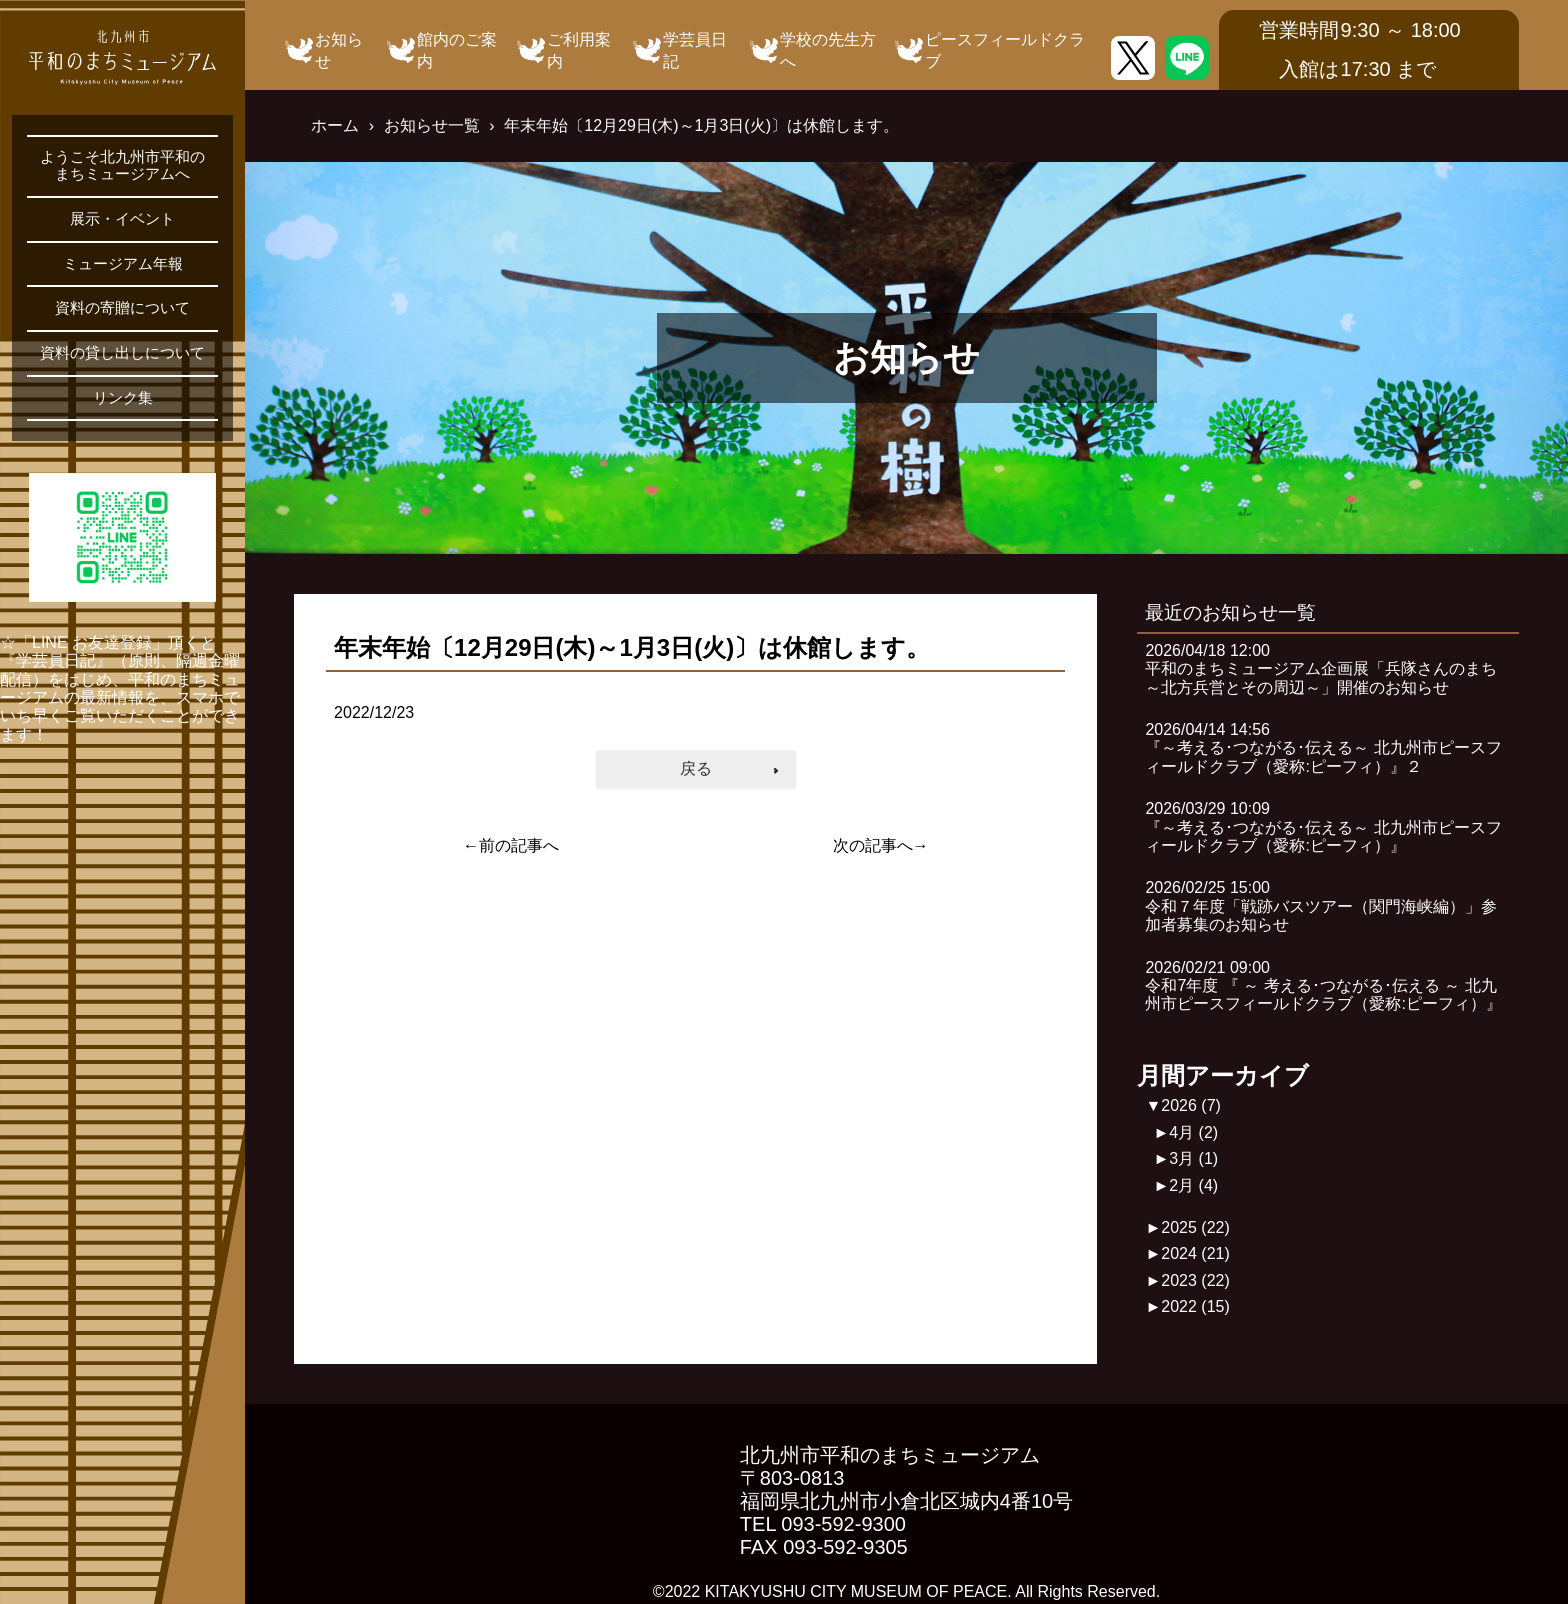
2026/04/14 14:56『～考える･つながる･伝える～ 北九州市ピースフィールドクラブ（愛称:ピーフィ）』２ (1323, 748)
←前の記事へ (511, 845)
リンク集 (123, 398)
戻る (696, 768)
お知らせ (339, 50)
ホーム (335, 125)
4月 (1193, 1132)
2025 (1195, 1227)
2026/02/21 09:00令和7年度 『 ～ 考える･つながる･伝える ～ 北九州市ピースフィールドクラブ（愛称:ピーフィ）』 (1323, 986)
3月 (1193, 1158)
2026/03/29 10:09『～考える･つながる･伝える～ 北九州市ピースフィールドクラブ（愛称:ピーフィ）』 (1323, 827)
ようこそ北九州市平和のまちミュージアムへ (122, 165)
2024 (1195, 1253)
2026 (1191, 1105)
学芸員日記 (695, 50)
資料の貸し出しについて (122, 353)
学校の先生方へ (828, 50)
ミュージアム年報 (123, 264)
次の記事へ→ (881, 845)
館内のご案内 (457, 50)
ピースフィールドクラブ (1005, 50)
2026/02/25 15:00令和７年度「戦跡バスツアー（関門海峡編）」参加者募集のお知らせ (1321, 906)
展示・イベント (122, 219)
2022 (1195, 1306)
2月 (1193, 1185)
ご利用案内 (579, 50)
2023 (1195, 1280)
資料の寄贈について (122, 308)
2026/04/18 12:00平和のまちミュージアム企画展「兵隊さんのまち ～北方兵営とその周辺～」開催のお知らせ (1329, 669)
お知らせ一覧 (432, 125)
